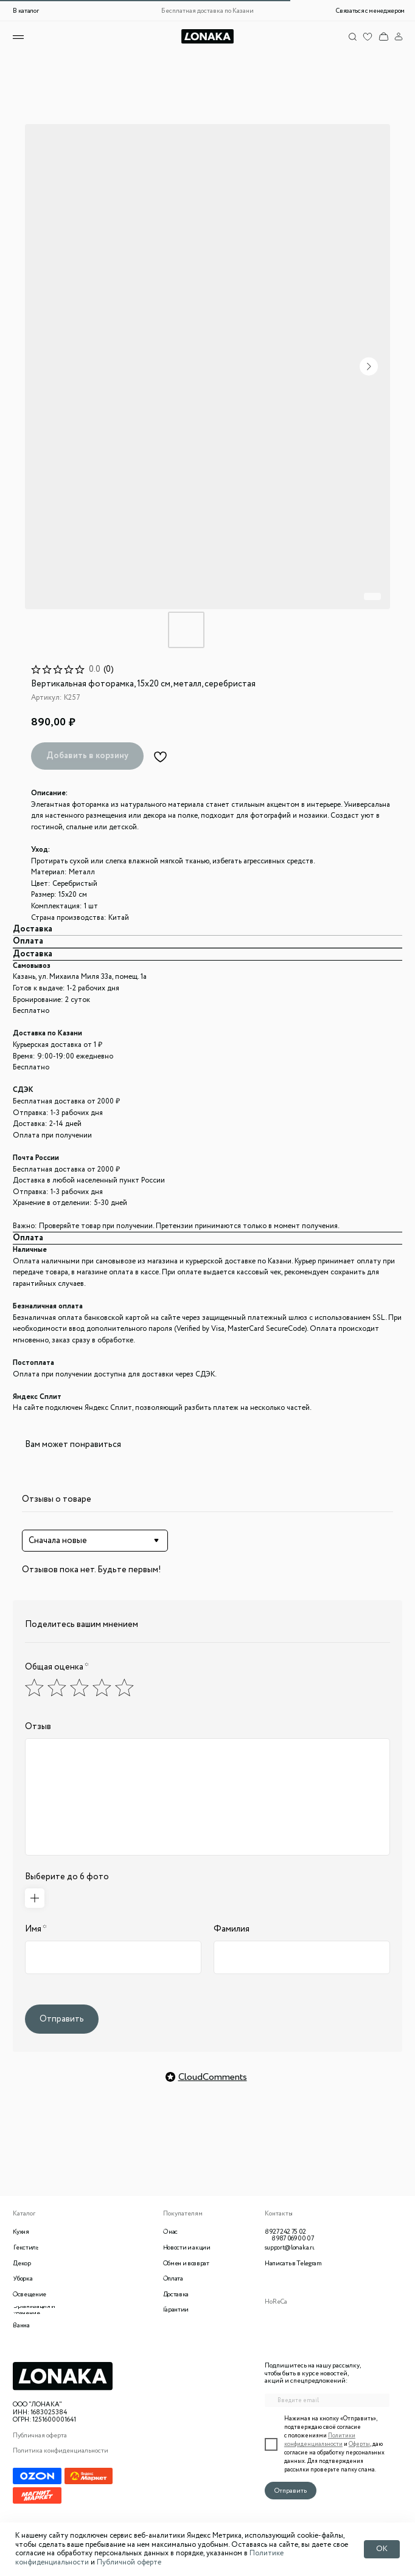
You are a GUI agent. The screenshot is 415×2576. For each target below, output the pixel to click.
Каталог (24, 2214)
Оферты (359, 2444)
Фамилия (231, 1929)
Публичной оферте (129, 2562)
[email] (327, 2400)
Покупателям (183, 2214)
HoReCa (276, 2302)
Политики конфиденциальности (319, 2439)
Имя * (36, 1929)
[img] (383, 36)
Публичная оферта (40, 2435)
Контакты (279, 2214)
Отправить (62, 2019)
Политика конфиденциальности (60, 2451)
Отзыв (38, 1727)
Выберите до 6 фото (67, 1877)
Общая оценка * (57, 1667)
